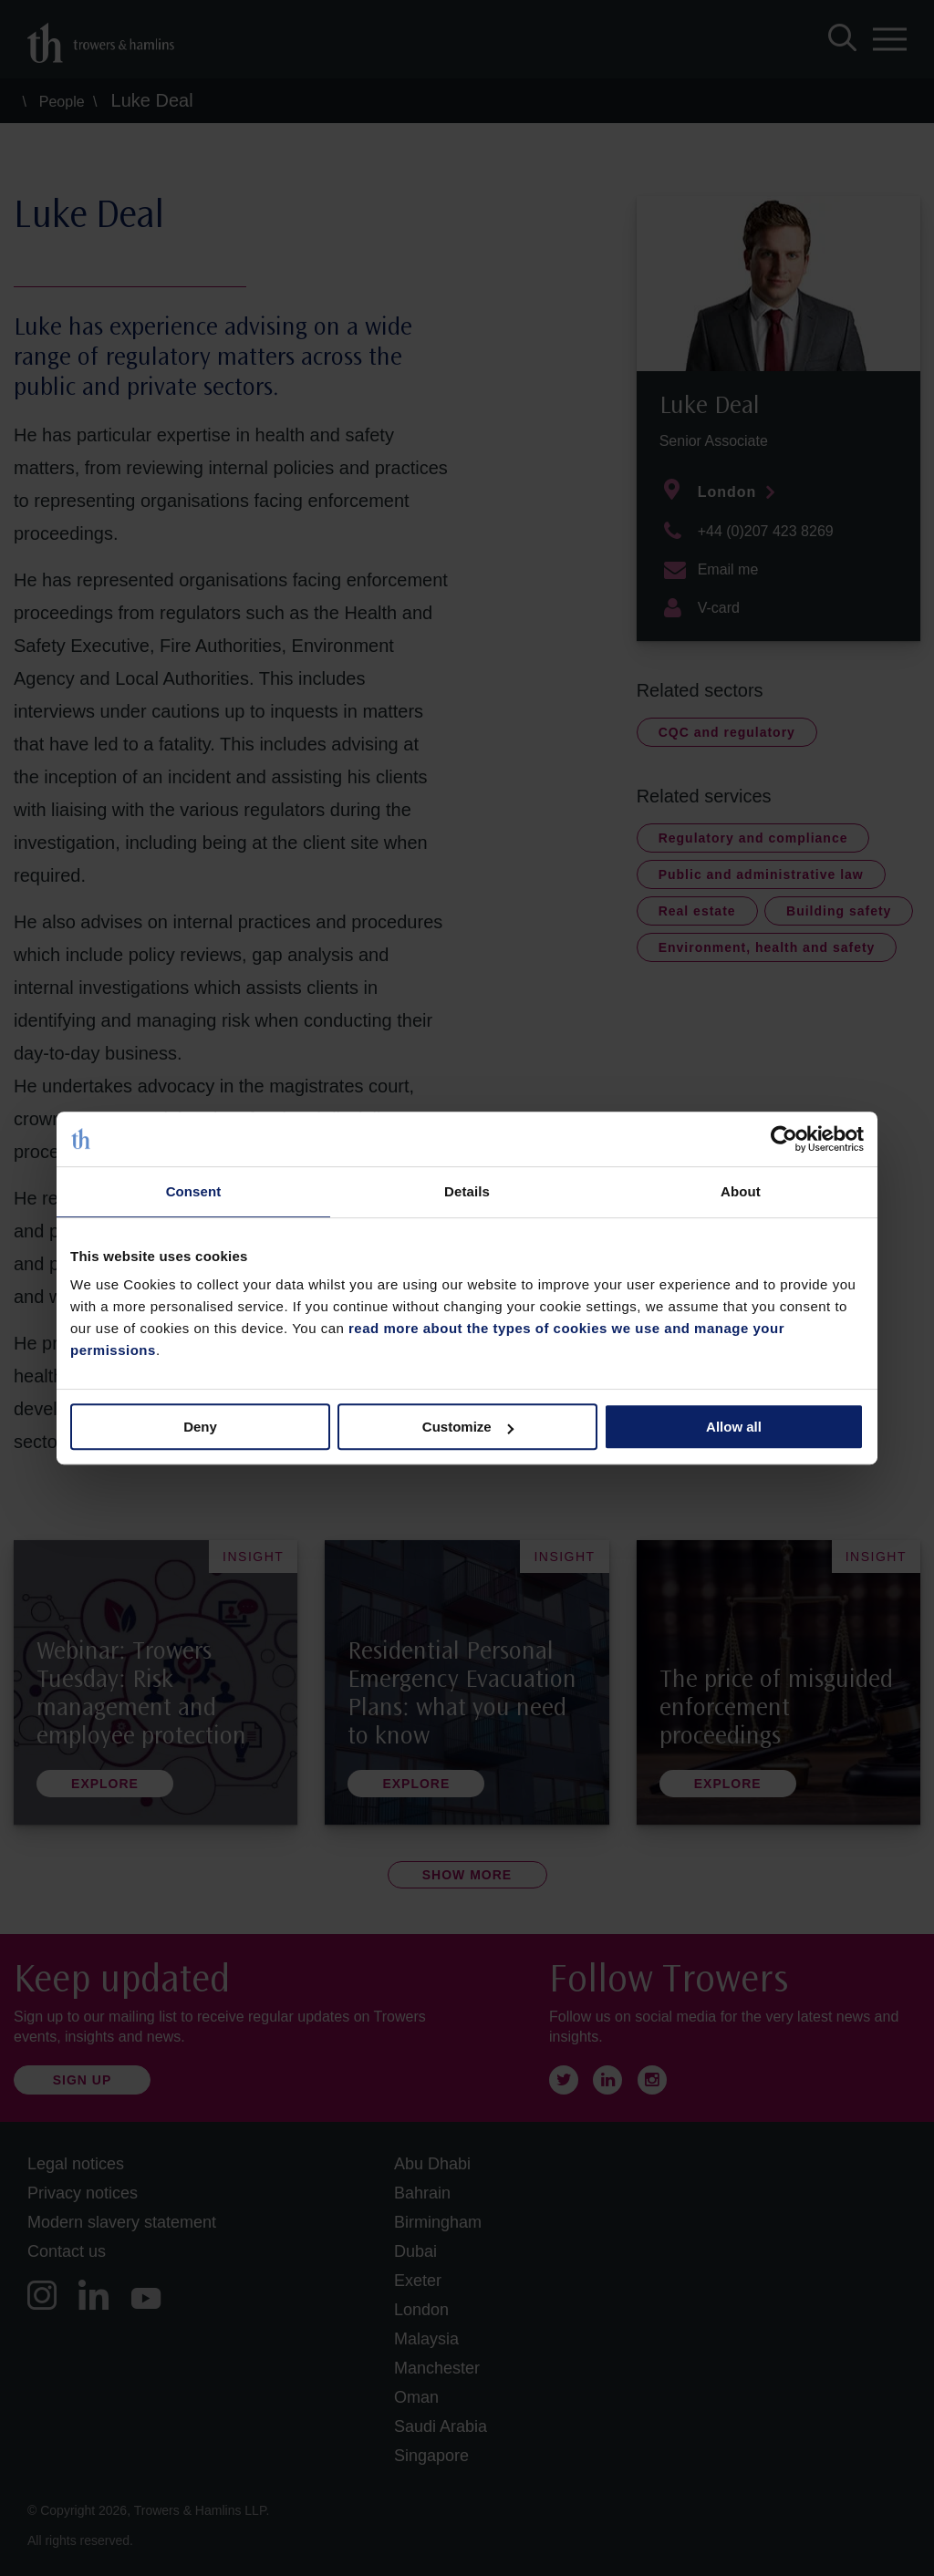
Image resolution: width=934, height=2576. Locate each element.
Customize (468, 1426)
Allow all (734, 1426)
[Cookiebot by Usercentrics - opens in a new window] (784, 1139)
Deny (200, 1426)
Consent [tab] (194, 1191)
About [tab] (741, 1191)
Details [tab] (467, 1191)
